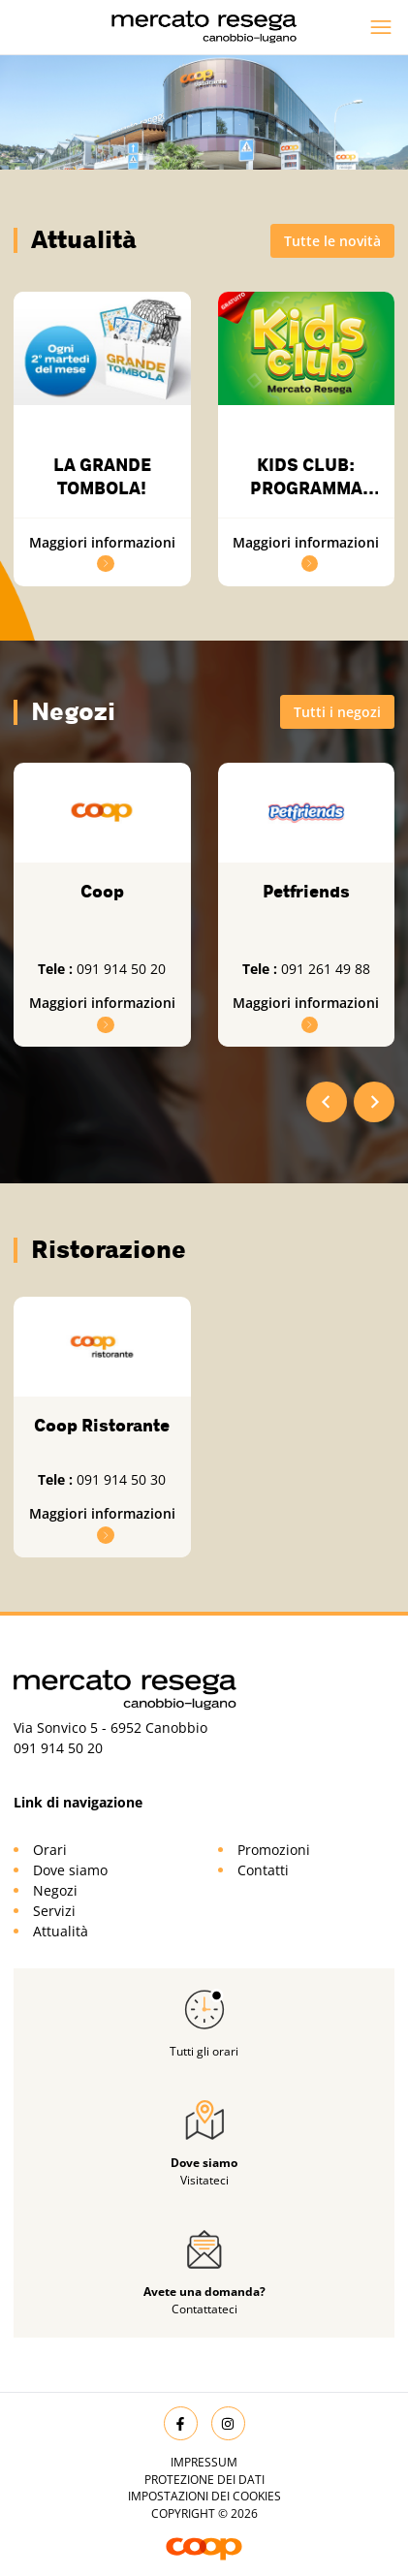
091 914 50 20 (121, 968)
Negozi (55, 1890)
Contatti (263, 1870)
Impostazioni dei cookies (204, 2496)
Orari (50, 1849)
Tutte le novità (332, 241)
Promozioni (273, 1849)
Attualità (60, 1931)
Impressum (204, 2462)
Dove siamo (70, 1870)
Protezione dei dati (204, 2479)
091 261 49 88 (325, 968)
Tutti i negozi (337, 712)
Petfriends (306, 891)
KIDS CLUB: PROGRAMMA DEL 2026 (306, 489)
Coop (102, 891)
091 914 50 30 (121, 1479)
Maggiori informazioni (102, 1523)
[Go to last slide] (326, 1102)
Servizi (54, 1910)
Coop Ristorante (102, 1425)
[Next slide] (374, 1102)
